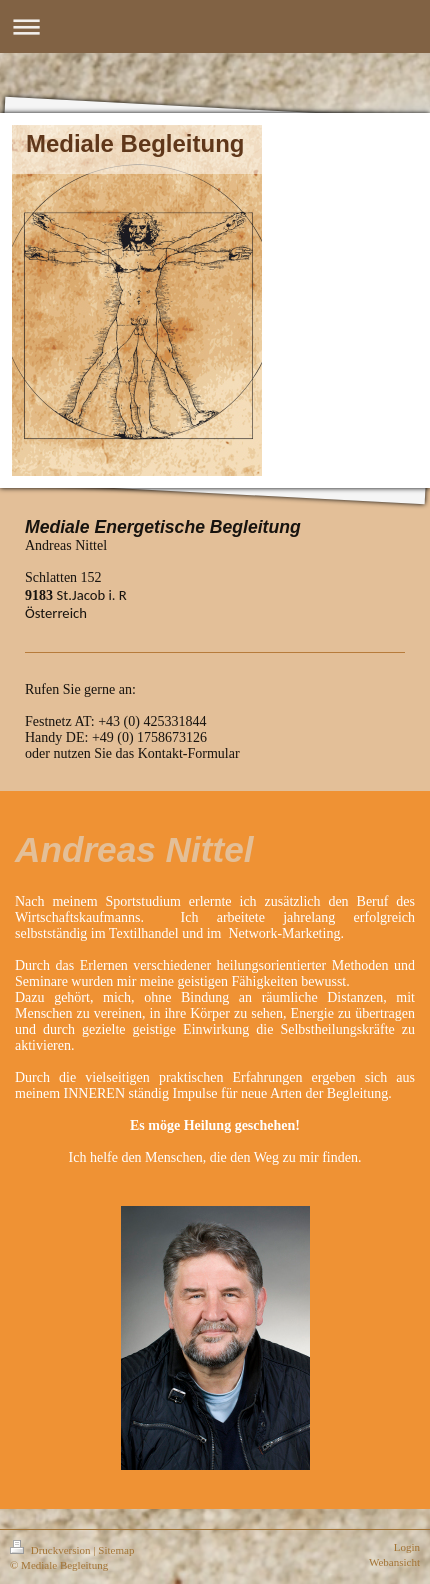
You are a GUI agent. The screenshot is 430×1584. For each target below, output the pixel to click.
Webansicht (394, 1562)
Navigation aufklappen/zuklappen (215, 26)
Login (407, 1547)
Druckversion (51, 1550)
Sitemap (116, 1550)
